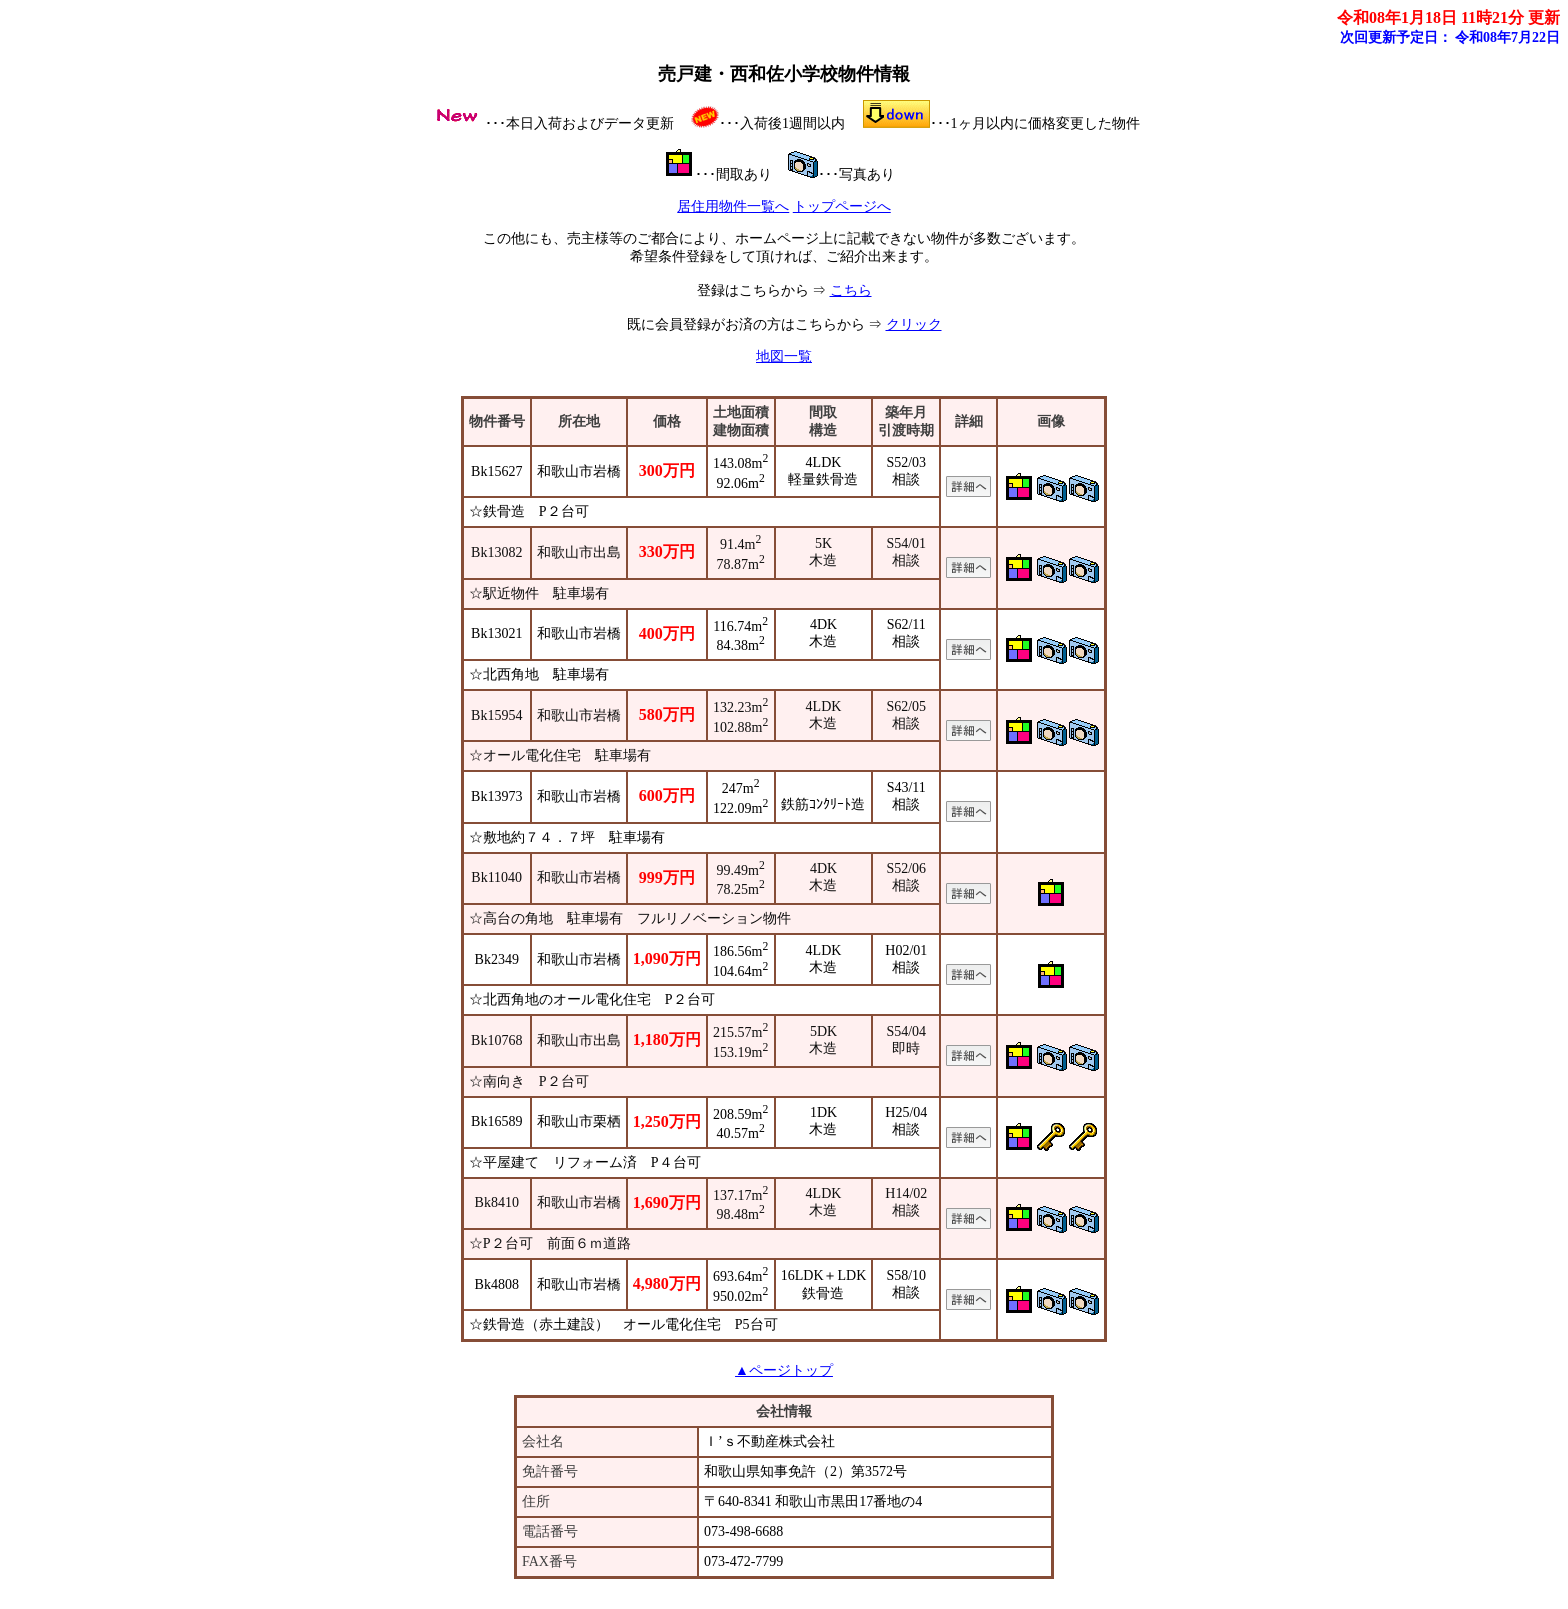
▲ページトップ (784, 1370)
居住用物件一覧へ (733, 206)
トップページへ (842, 206)
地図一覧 (784, 356)
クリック (914, 324)
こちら (851, 290)
